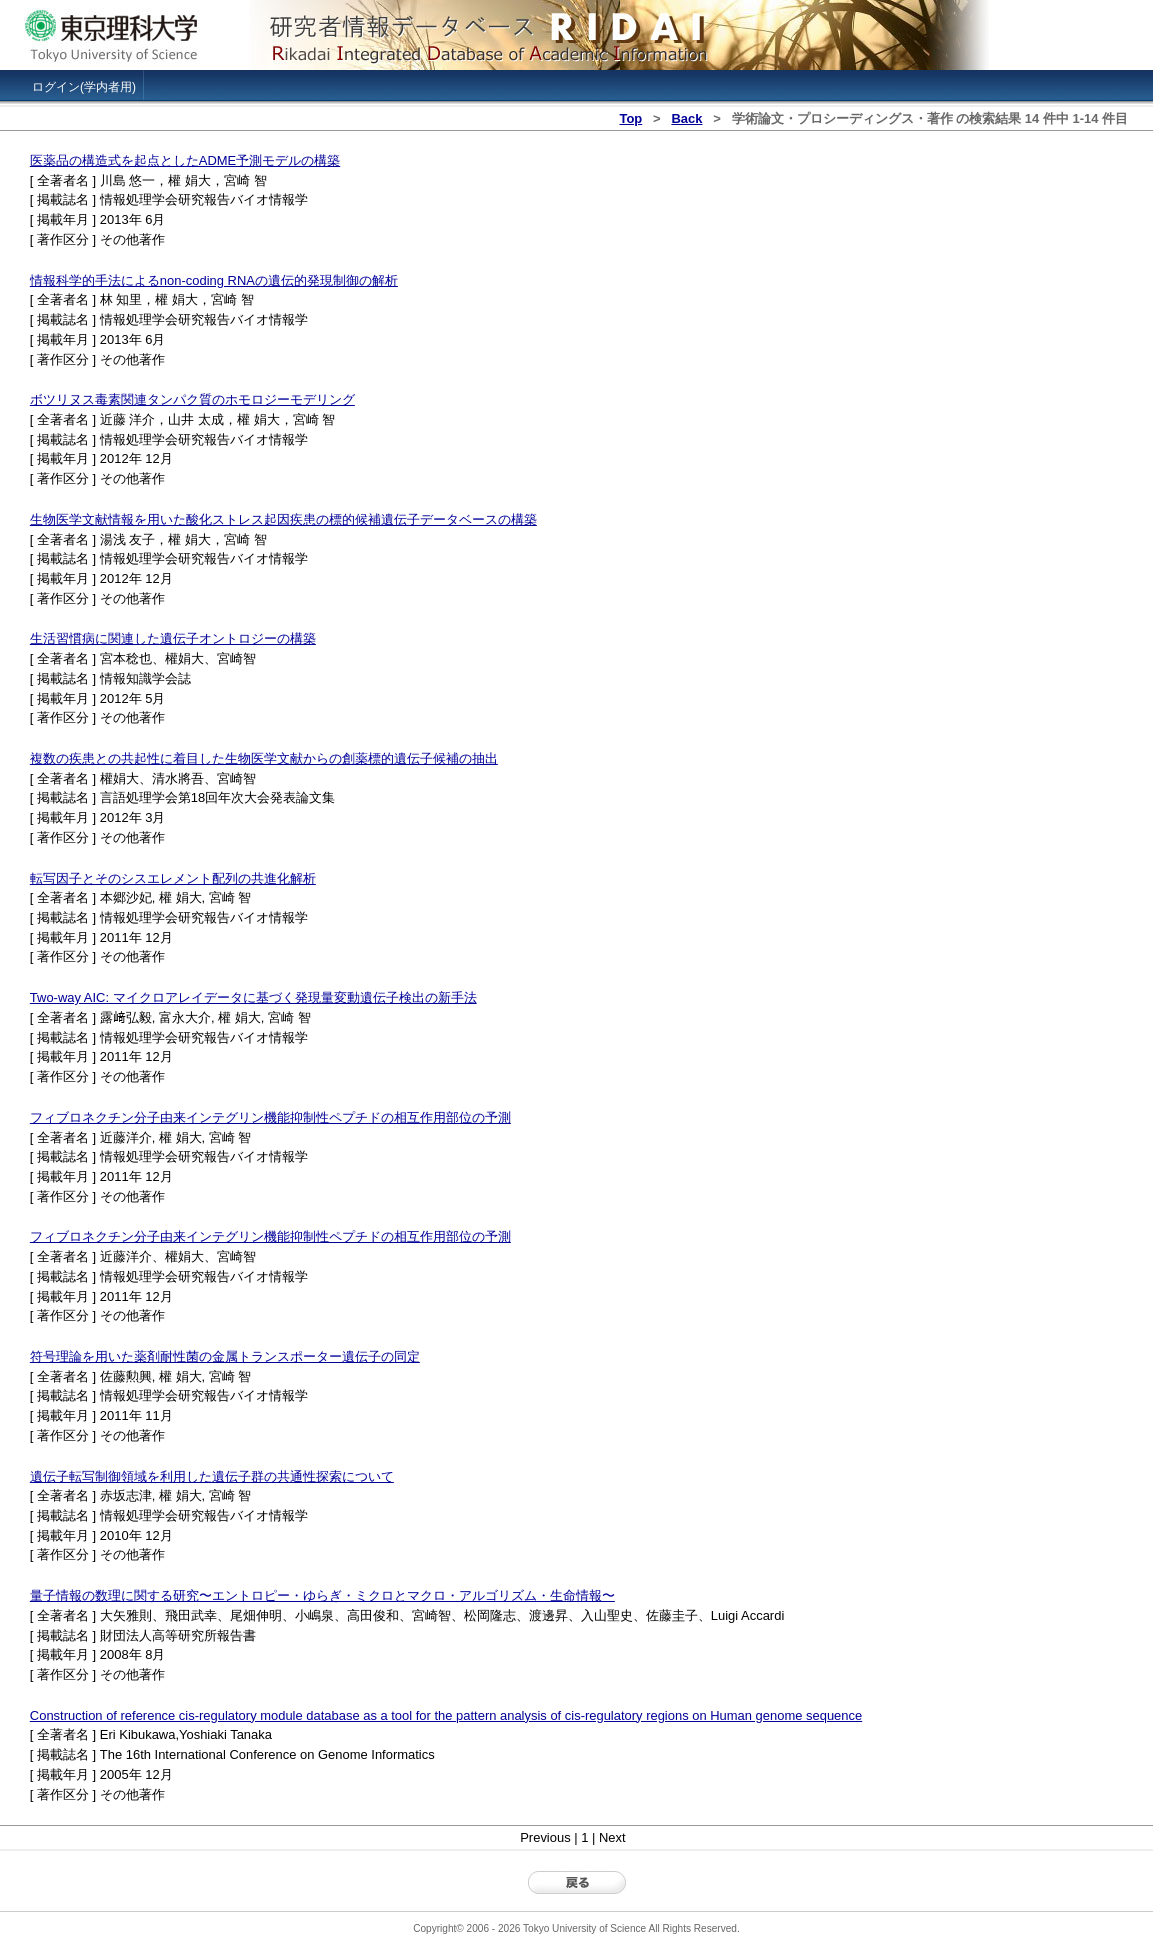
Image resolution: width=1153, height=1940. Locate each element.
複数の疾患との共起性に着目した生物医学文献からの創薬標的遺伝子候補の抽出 (264, 758)
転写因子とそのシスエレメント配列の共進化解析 (173, 878)
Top (630, 118)
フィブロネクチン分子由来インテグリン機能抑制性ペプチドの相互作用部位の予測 (270, 1117)
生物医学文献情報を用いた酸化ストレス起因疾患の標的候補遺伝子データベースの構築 (283, 519)
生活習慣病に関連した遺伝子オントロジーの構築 (173, 638)
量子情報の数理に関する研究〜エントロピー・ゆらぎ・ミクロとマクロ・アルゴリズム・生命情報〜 (322, 1595)
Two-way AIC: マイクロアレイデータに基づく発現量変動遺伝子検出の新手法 (253, 997)
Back (686, 118)
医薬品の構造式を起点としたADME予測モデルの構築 (185, 160)
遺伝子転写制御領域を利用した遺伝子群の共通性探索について (212, 1476)
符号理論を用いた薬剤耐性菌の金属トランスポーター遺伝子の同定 (225, 1356)
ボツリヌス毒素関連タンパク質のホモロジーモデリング (192, 399)
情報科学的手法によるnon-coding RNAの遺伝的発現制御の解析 (214, 280)
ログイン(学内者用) (84, 87)
